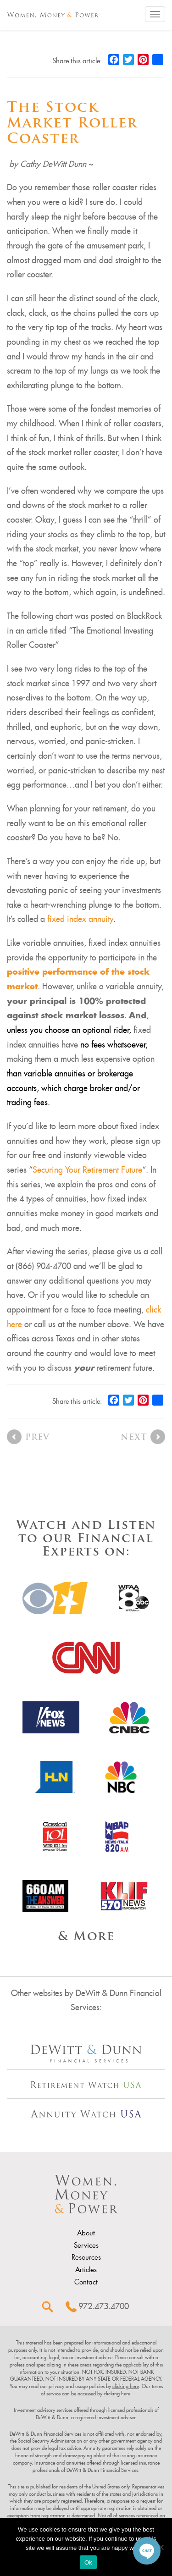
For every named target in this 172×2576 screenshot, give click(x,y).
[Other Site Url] (86, 2053)
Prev (37, 1438)
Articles (86, 2269)
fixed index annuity (80, 919)
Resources (86, 2257)
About (86, 2233)
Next (134, 1438)
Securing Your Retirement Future (87, 1169)
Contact (86, 2282)
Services (86, 2245)
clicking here (125, 2386)
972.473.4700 (103, 2306)
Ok (88, 2562)
